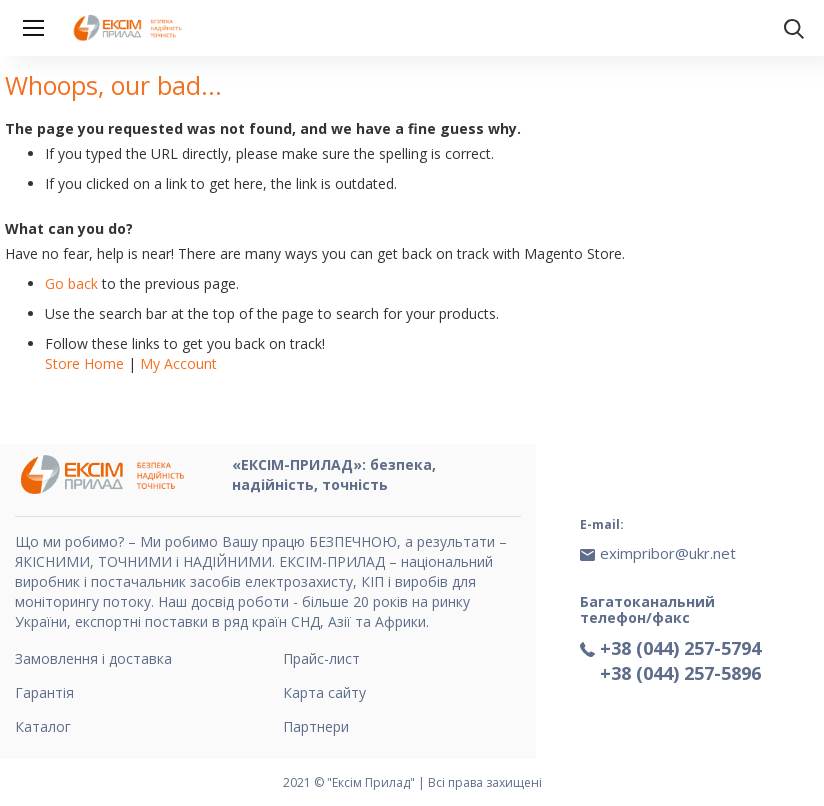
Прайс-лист (321, 658)
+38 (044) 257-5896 (680, 673)
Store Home (84, 363)
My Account (178, 363)
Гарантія (44, 692)
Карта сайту (324, 692)
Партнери (316, 726)
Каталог (43, 726)
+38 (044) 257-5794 (680, 648)
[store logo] (130, 28)
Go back (71, 283)
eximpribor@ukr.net (668, 553)
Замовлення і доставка (93, 658)
